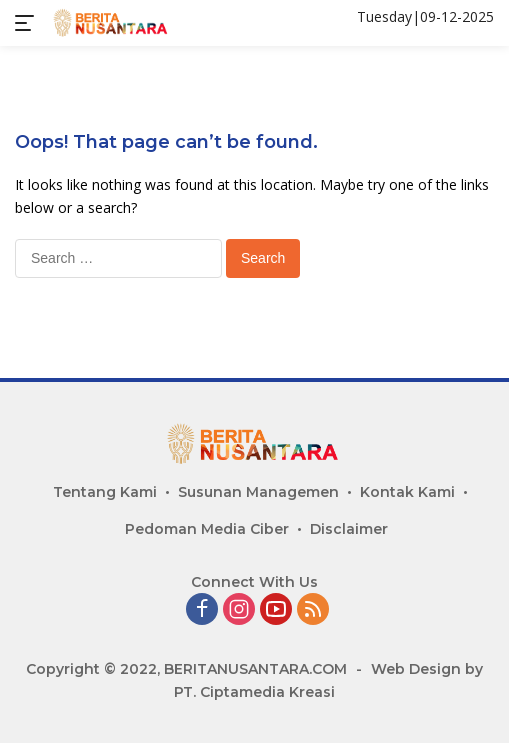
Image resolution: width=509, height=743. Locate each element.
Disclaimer (349, 529)
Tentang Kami (105, 492)
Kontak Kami (407, 492)
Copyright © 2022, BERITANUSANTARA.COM (186, 669)
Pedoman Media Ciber (207, 529)
